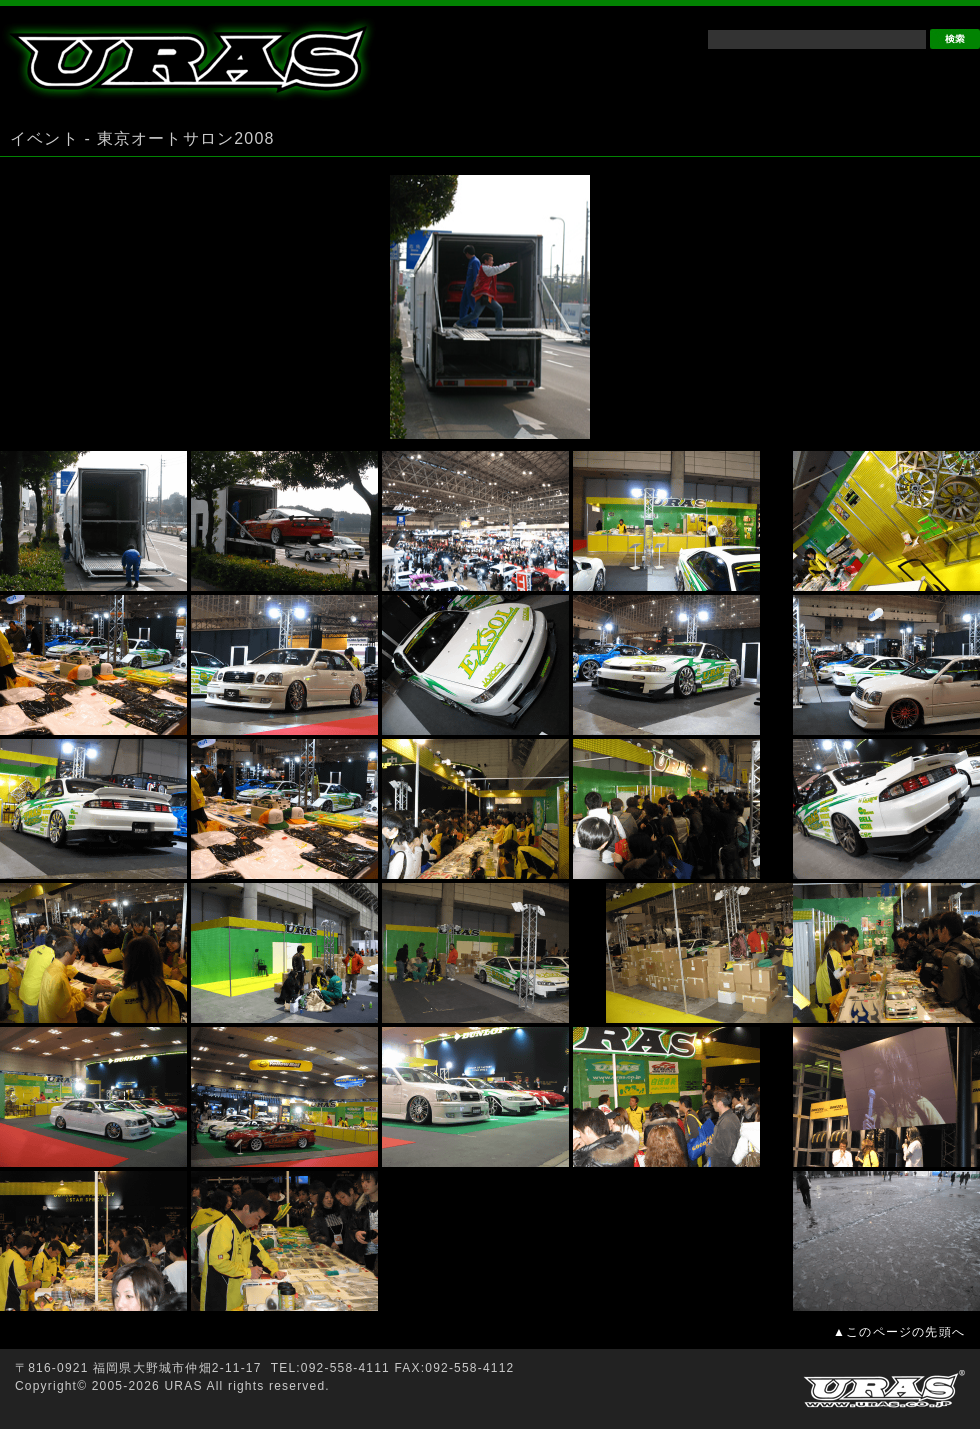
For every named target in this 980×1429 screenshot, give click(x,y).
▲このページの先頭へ (899, 1332)
